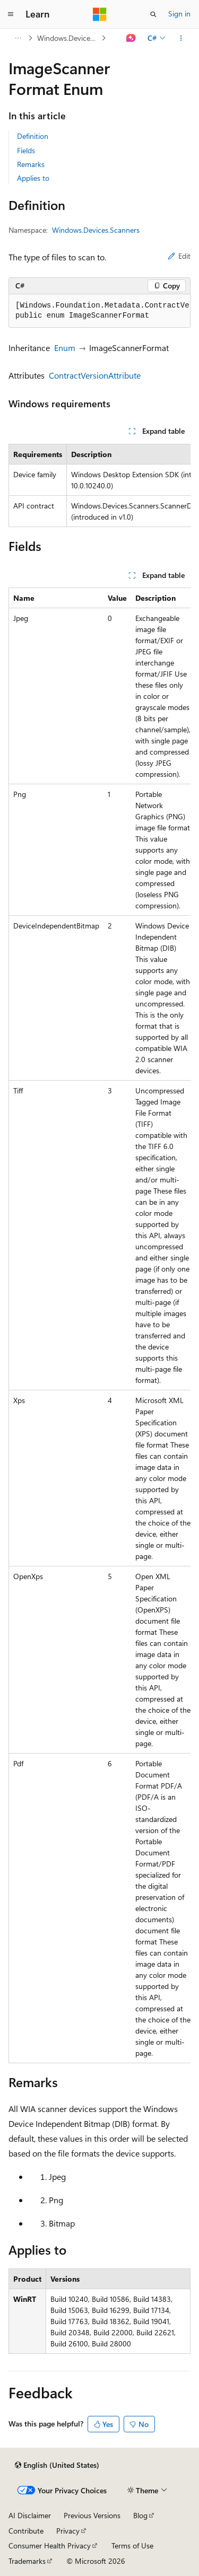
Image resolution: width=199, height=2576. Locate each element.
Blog (140, 2515)
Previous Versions (92, 2515)
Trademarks (27, 2561)
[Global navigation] (10, 14)
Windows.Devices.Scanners (68, 38)
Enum (64, 347)
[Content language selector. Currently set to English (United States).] (57, 2465)
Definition (32, 136)
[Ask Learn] (131, 38)
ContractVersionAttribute (95, 375)
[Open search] (153, 14)
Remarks (31, 164)
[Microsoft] (100, 14)
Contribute (26, 2531)
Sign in (179, 13)
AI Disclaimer (29, 2515)
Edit (179, 256)
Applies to (33, 178)
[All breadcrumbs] (17, 38)
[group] (99, 311)
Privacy (68, 2531)
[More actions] (181, 38)
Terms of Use (132, 2545)
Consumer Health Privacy (49, 2545)
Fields (26, 150)
